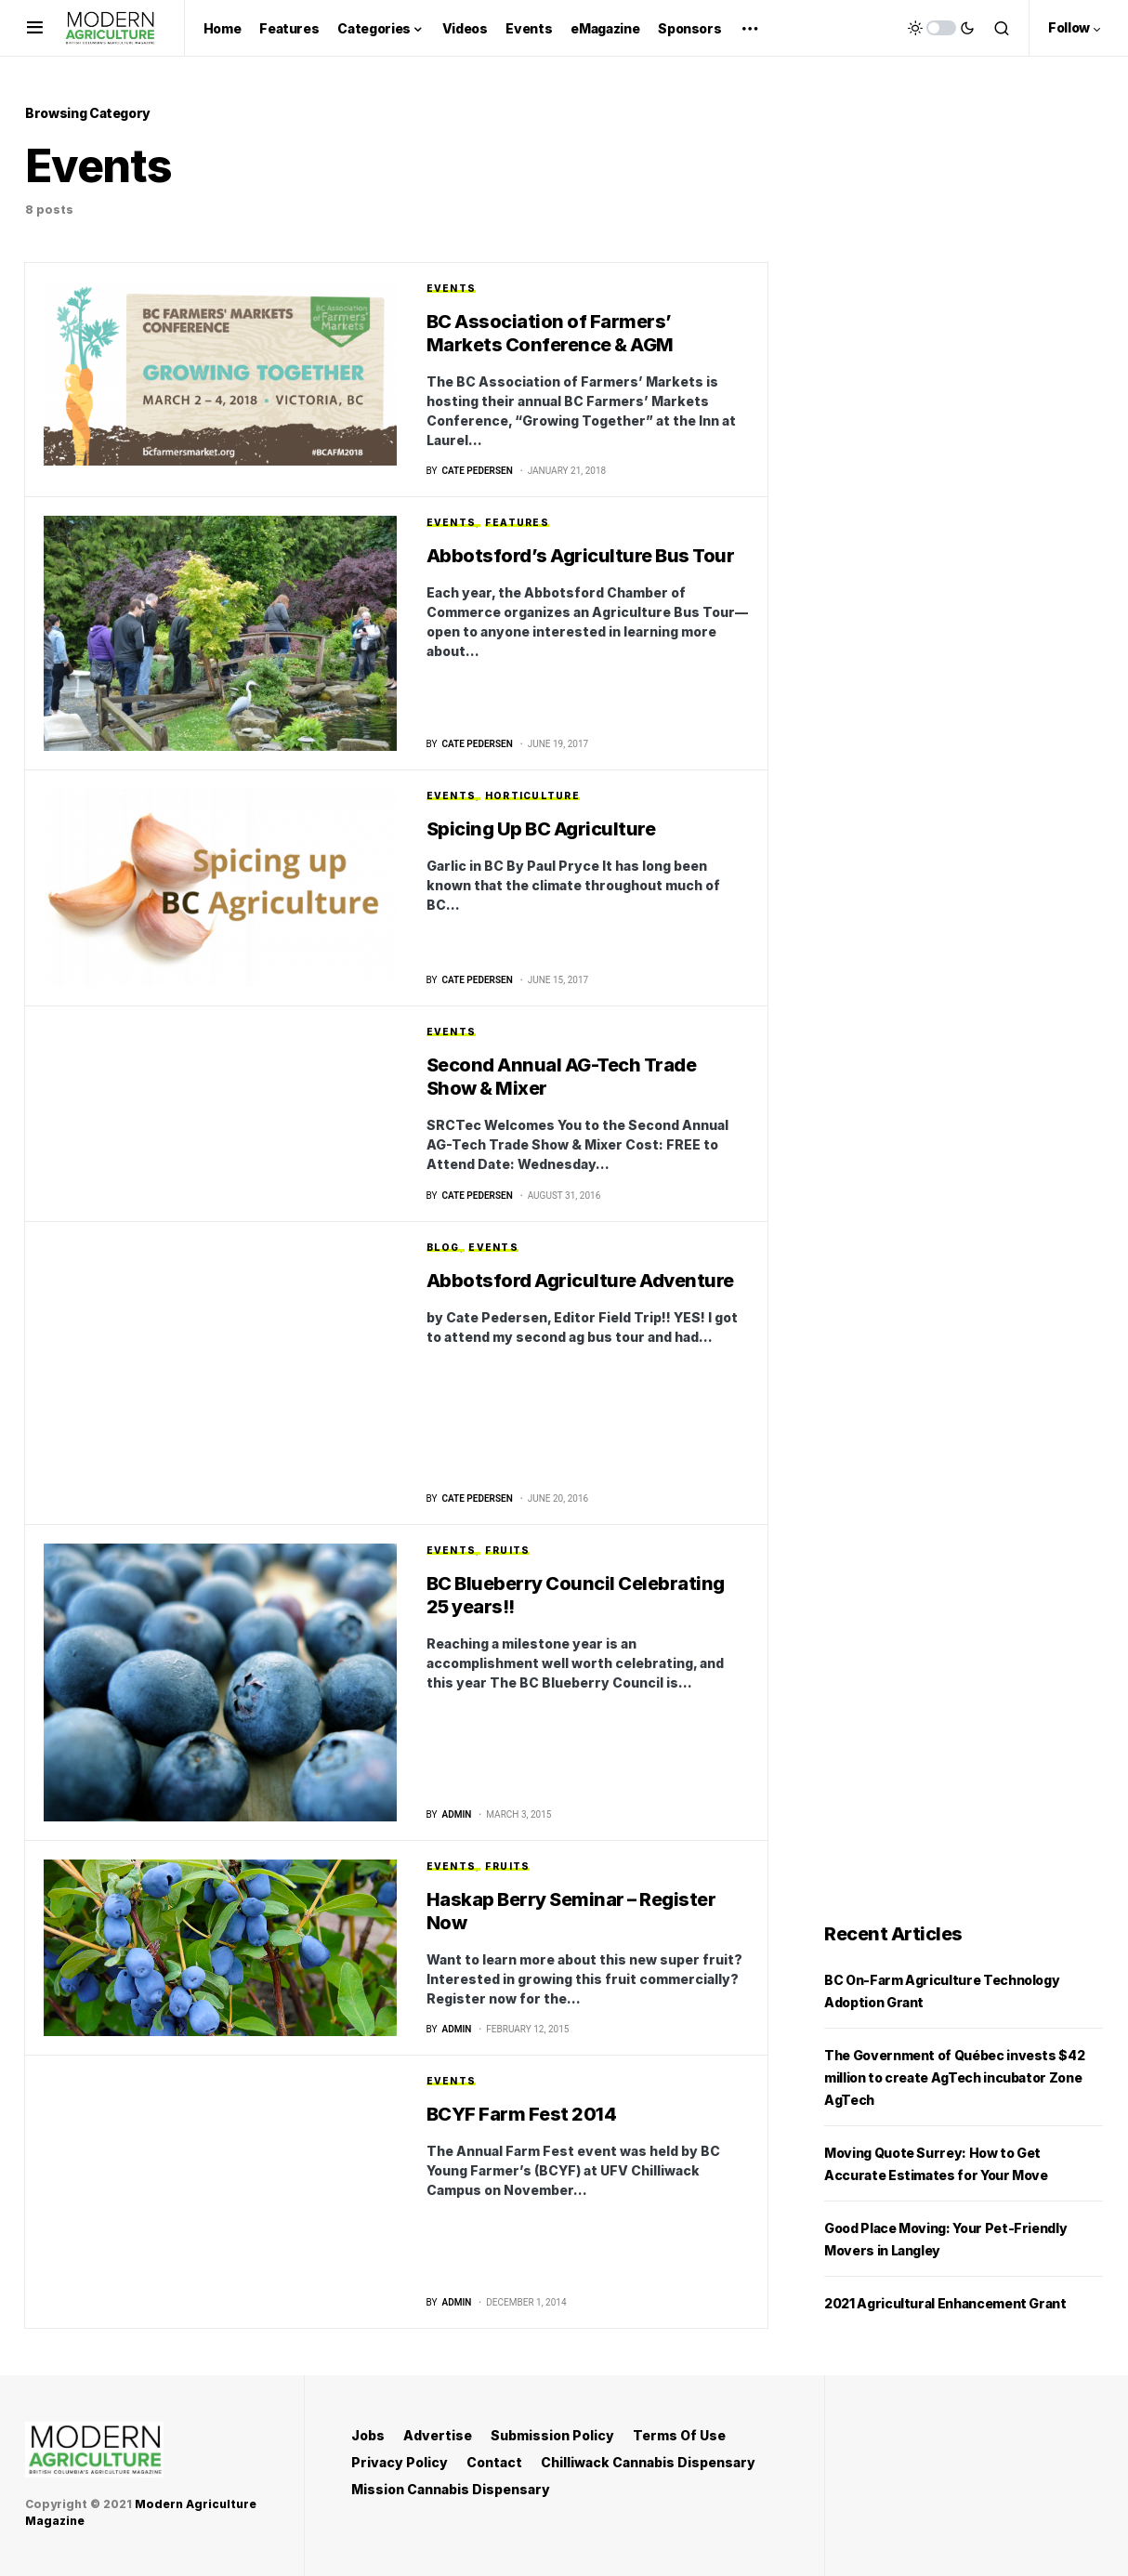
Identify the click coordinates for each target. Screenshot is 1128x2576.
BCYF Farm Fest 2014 (521, 2116)
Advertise (437, 2435)
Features (517, 523)
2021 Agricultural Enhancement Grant (945, 2305)
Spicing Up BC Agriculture (541, 830)
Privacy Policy (399, 2462)
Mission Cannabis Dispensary (450, 2489)
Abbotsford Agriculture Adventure (580, 1281)
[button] (35, 28)
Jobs (368, 2435)
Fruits (508, 1551)
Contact (494, 2462)
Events (451, 288)
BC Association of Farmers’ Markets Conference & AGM (550, 333)
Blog (443, 1248)
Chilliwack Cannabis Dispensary (648, 2462)
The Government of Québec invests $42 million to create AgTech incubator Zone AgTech (954, 2079)
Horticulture (532, 796)
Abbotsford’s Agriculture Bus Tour (580, 556)
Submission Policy (552, 2435)
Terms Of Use (679, 2435)
